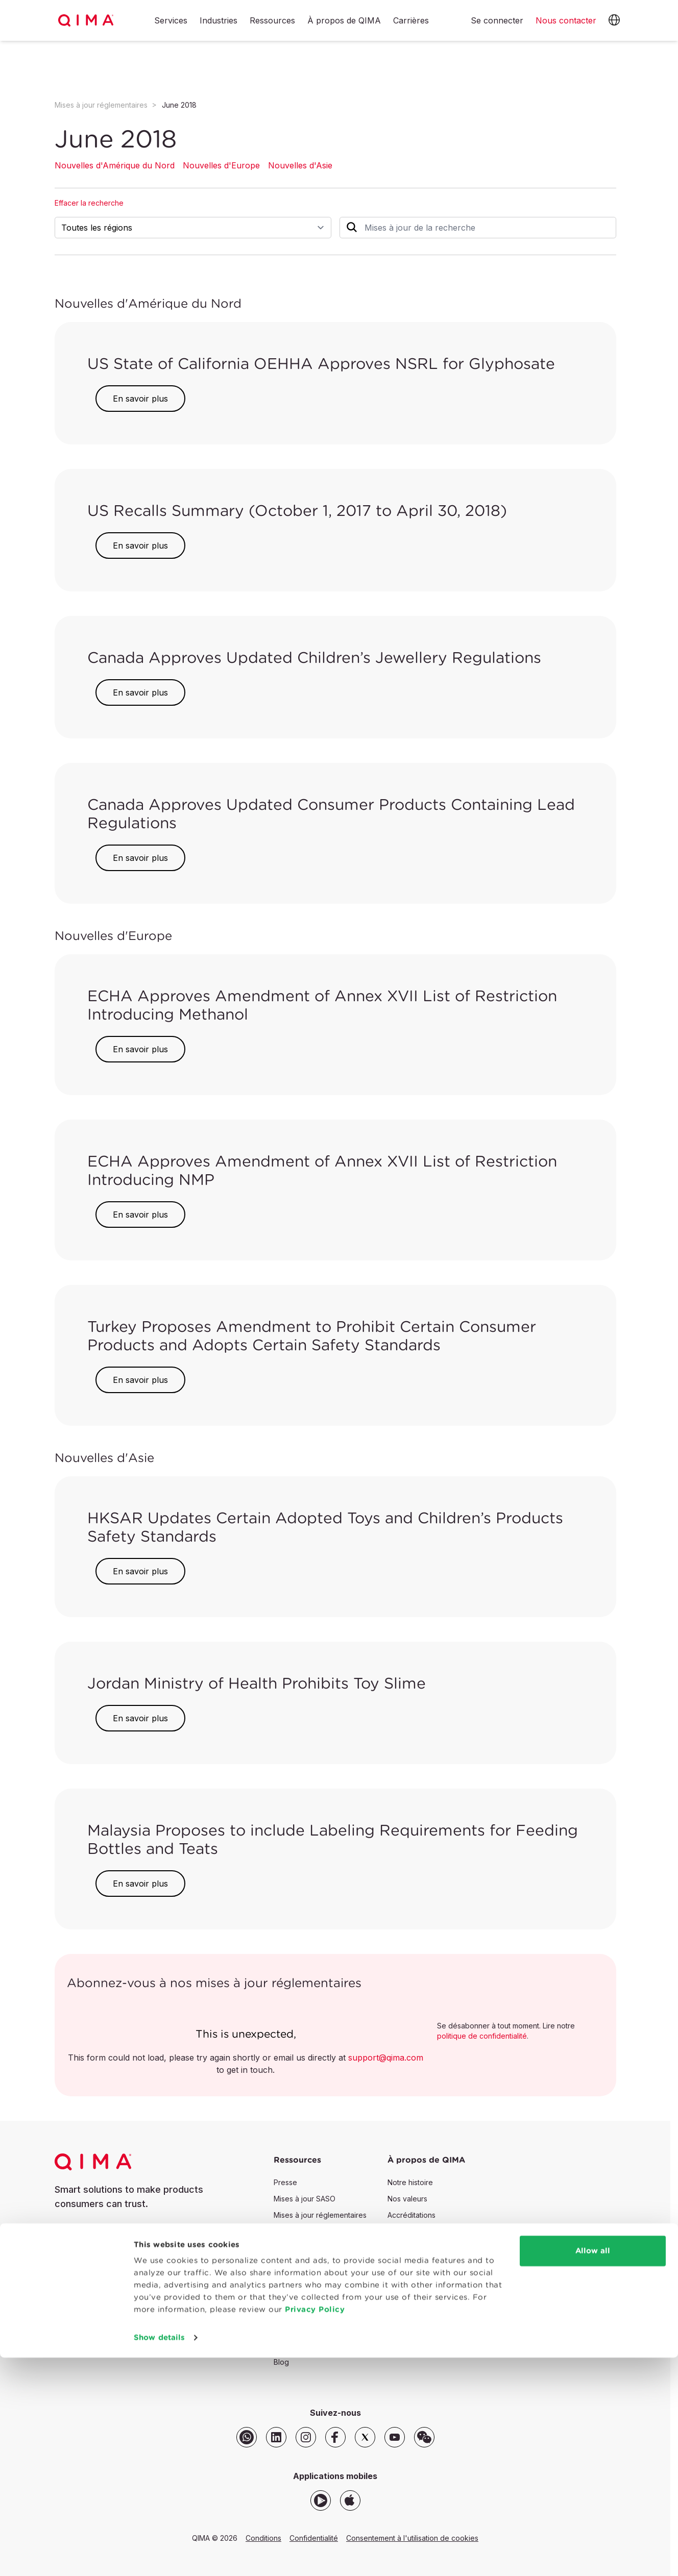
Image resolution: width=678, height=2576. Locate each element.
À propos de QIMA (344, 21)
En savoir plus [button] (140, 398)
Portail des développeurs (316, 2329)
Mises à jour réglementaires (101, 105)
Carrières (411, 21)
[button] (614, 20)
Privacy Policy (315, 2528)
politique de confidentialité (482, 2036)
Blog (281, 2362)
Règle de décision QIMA (428, 2264)
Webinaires (292, 2296)
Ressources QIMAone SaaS (320, 2313)
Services (170, 21)
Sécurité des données (425, 2313)
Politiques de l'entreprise (430, 2247)
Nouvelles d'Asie (300, 165)
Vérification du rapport (311, 2345)
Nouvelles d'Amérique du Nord (115, 165)
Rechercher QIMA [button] (416, 2341)
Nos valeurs (407, 2198)
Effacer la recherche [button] (89, 203)
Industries (218, 21)
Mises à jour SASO (304, 2198)
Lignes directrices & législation (439, 2296)
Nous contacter (101, 2238)
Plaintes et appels (417, 2280)
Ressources (272, 21)
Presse (285, 2182)
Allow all (592, 2469)
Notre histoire (410, 2182)
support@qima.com (385, 2057)
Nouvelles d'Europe (221, 165)
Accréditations (411, 2215)
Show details (159, 2556)
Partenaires (407, 2231)
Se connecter (497, 20)
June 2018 (179, 105)
